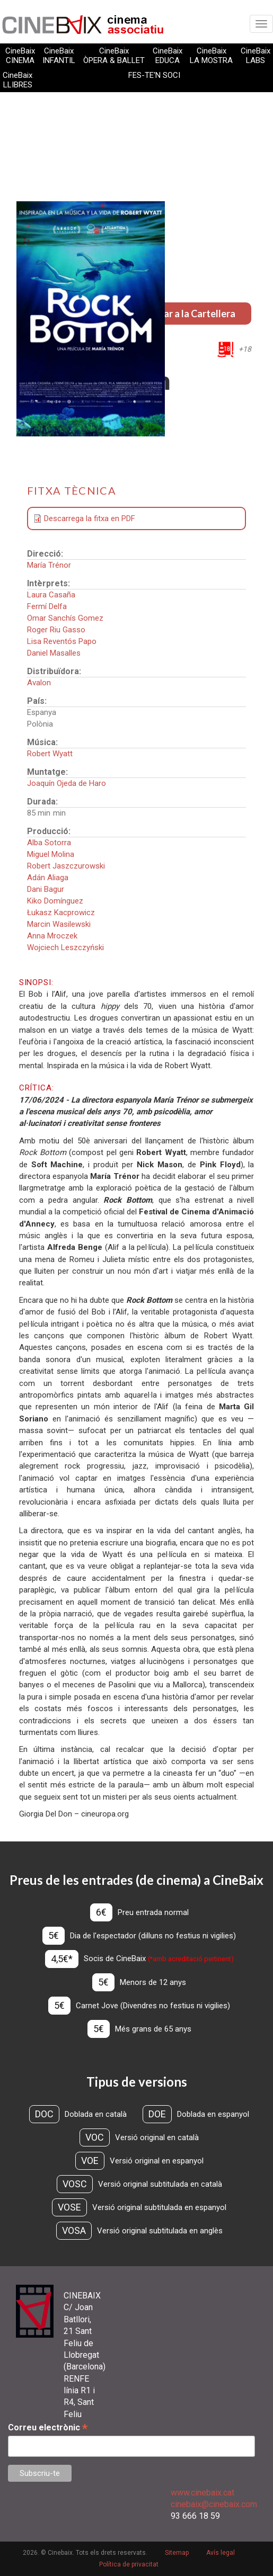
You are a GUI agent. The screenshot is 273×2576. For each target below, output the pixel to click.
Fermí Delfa (47, 606)
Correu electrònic (47, 2427)
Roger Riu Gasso (56, 629)
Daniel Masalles (54, 653)
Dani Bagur (45, 889)
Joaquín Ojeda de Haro (66, 783)
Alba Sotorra (49, 842)
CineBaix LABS (255, 55)
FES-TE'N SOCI (154, 75)
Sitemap (177, 2552)
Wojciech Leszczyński (65, 947)
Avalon (39, 682)
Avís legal (220, 2552)
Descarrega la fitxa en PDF (89, 518)
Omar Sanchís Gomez (65, 618)
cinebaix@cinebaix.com (214, 2504)
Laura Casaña (51, 595)
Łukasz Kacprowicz (61, 912)
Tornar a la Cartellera (189, 313)
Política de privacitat (128, 2564)
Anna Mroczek (52, 936)
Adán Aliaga (47, 877)
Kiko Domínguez (55, 901)
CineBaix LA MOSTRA (211, 55)
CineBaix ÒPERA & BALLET (114, 55)
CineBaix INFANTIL (58, 55)
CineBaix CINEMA (20, 55)
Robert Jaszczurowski (66, 866)
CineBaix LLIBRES (17, 80)
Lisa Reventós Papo (61, 641)
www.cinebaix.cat (202, 2493)
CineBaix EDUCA (167, 55)
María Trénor (49, 565)
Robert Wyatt (50, 753)
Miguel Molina (50, 854)
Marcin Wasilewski (59, 924)
